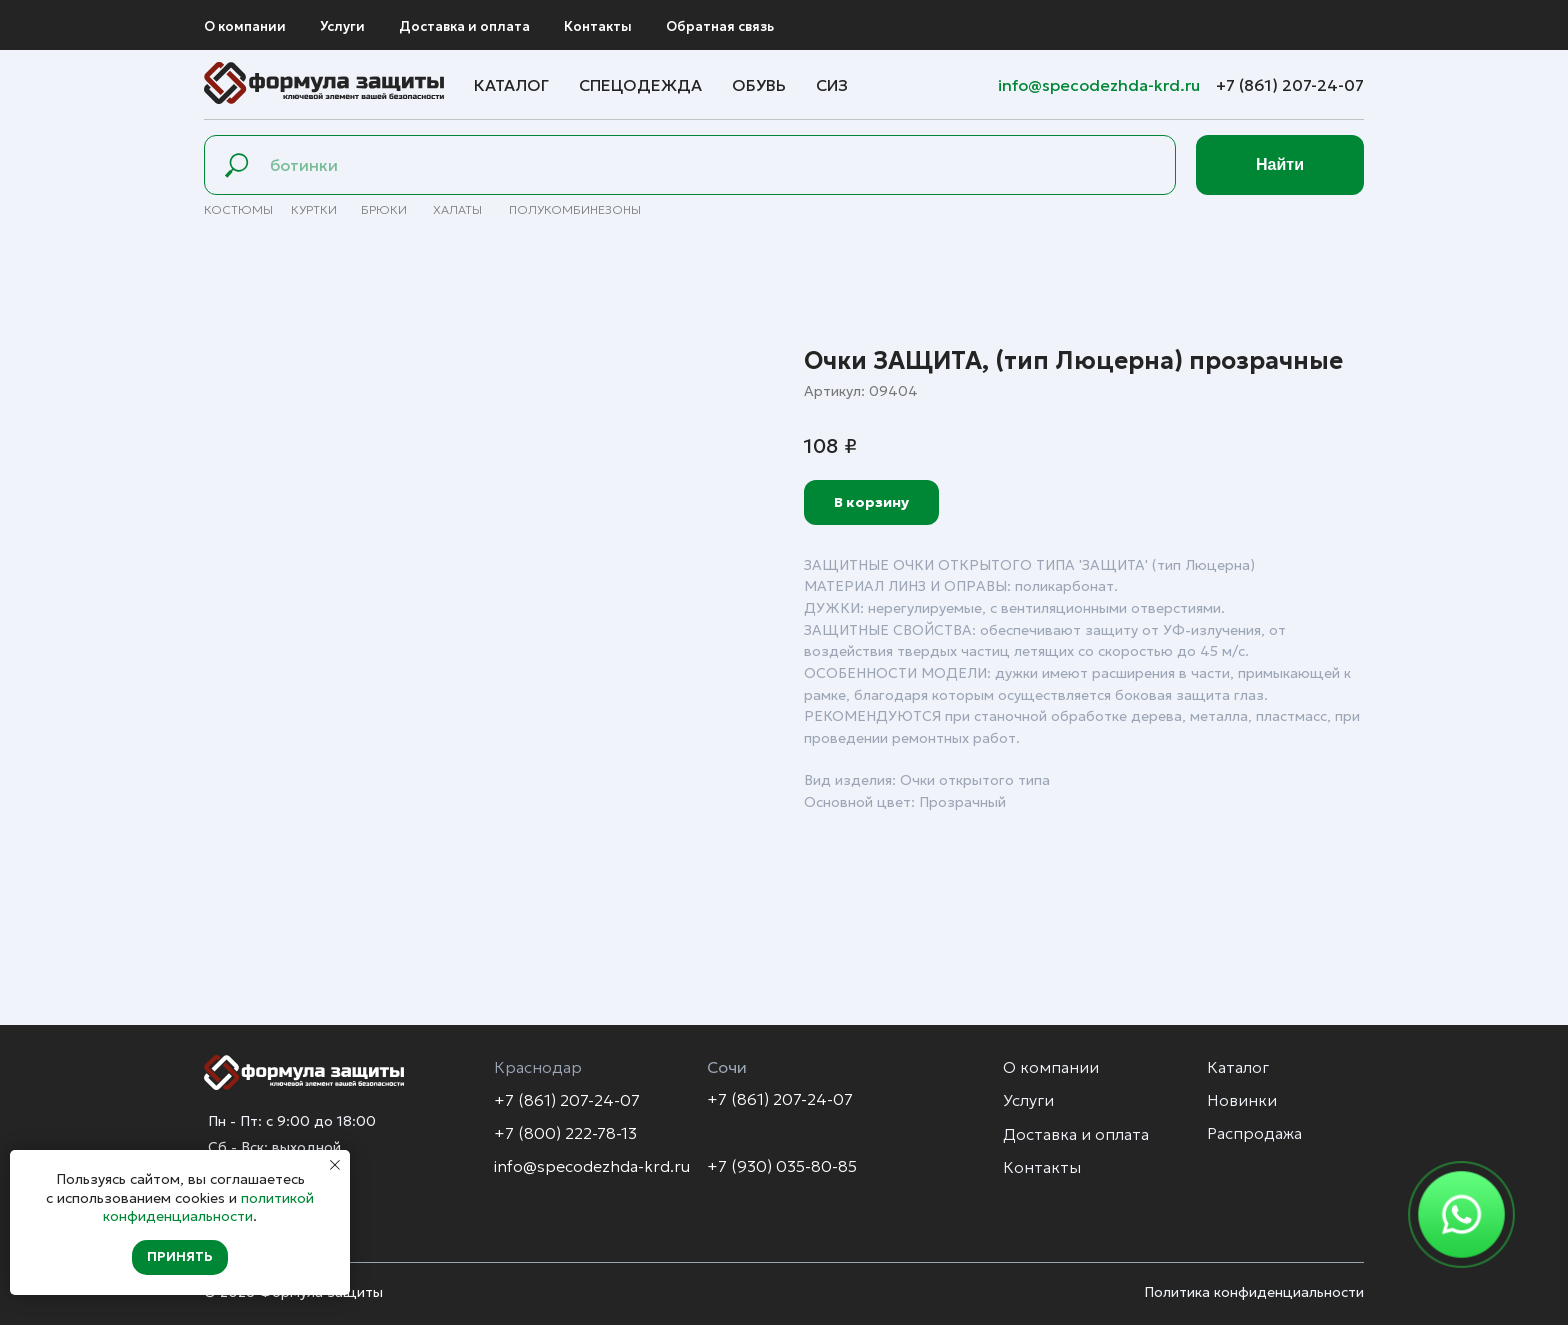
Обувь (759, 85)
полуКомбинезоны (575, 209)
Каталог (511, 85)
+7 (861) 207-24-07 (1290, 85)
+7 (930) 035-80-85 (782, 1166)
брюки (384, 209)
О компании (245, 26)
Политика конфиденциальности (1254, 1292)
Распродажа (1254, 1133)
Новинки (1242, 1100)
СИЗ (832, 85)
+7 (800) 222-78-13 (565, 1133)
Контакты (598, 26)
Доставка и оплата (464, 26)
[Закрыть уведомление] (335, 1165)
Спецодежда (640, 85)
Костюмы (238, 209)
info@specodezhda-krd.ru (1101, 85)
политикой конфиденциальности (208, 1207)
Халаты (457, 209)
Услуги (342, 26)
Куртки (314, 209)
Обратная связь (720, 26)
